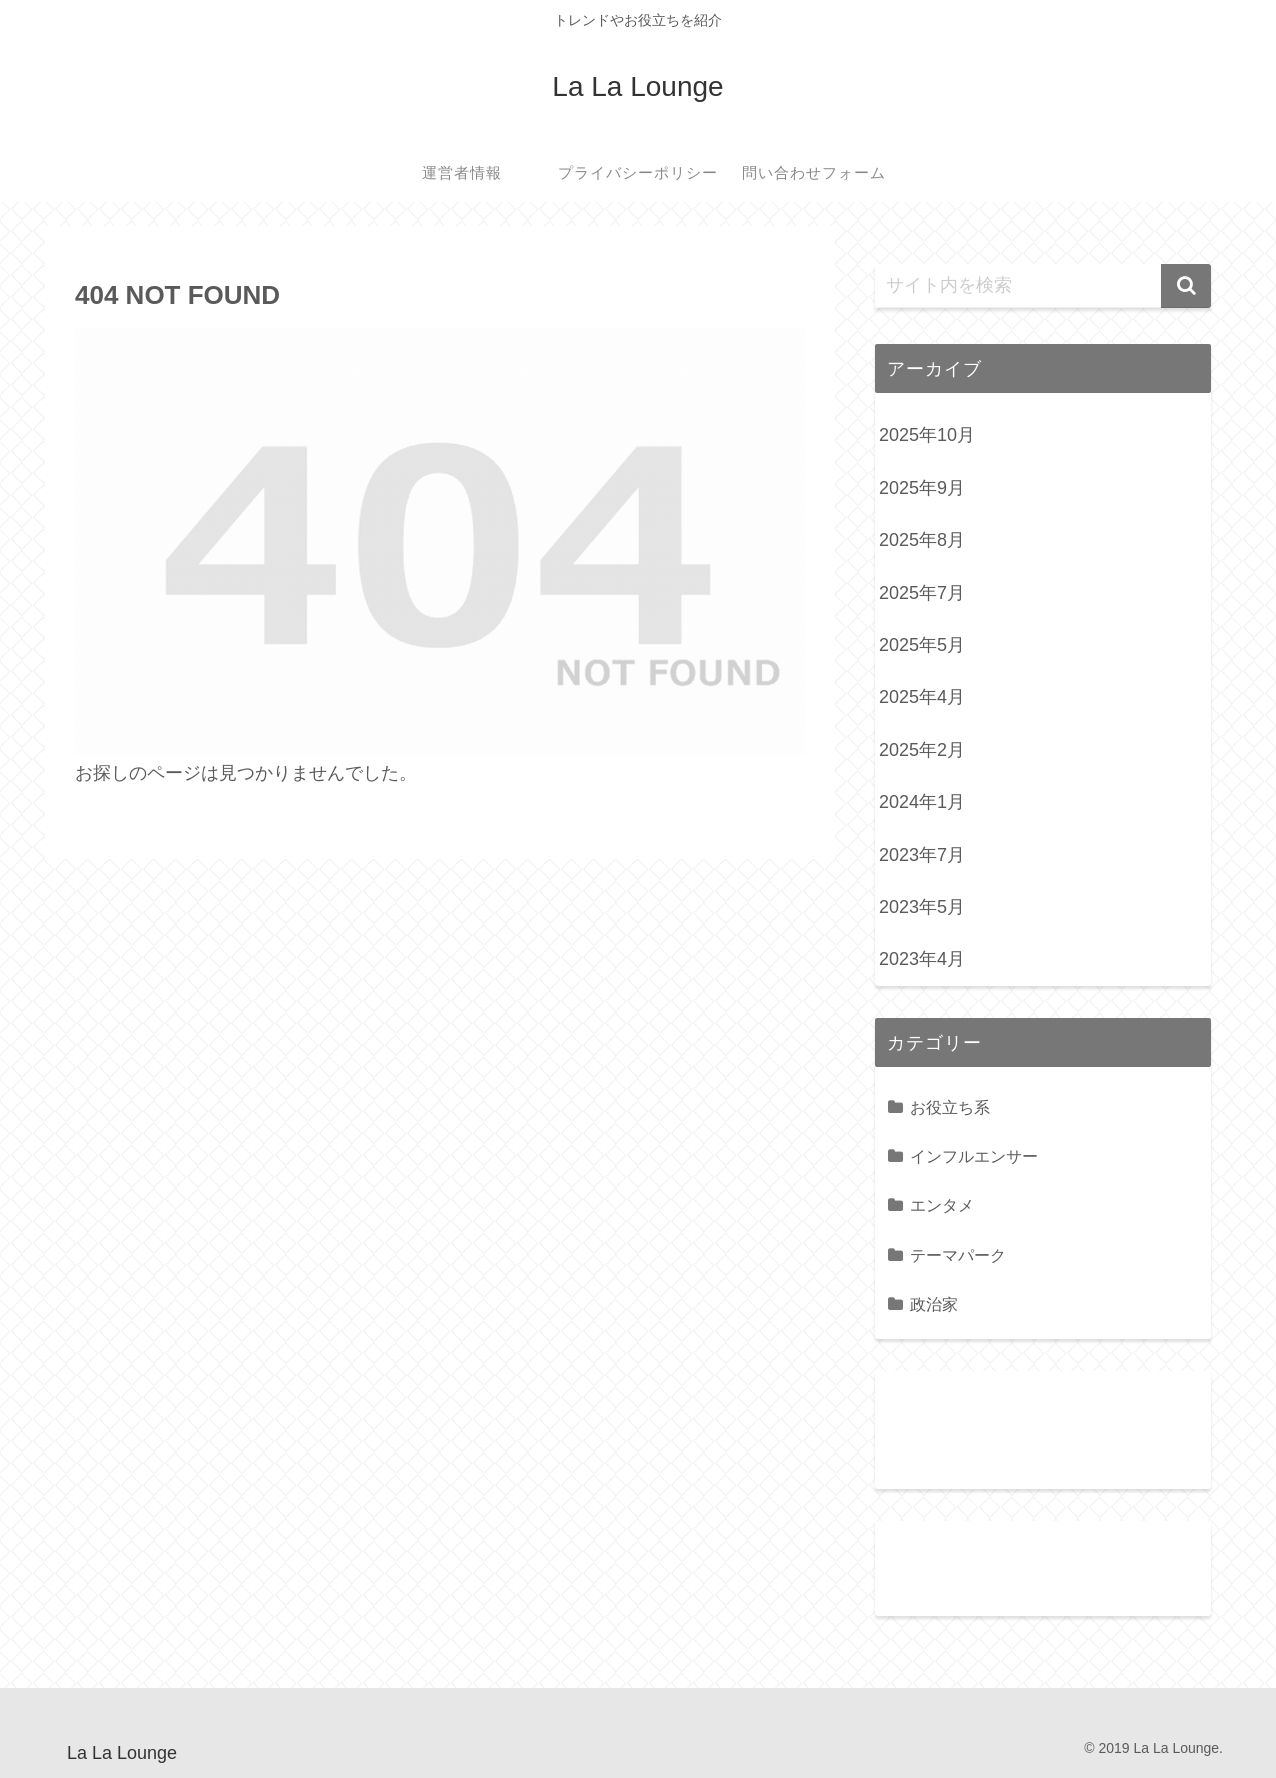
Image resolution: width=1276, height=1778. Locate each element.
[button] (1186, 286)
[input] (1043, 286)
